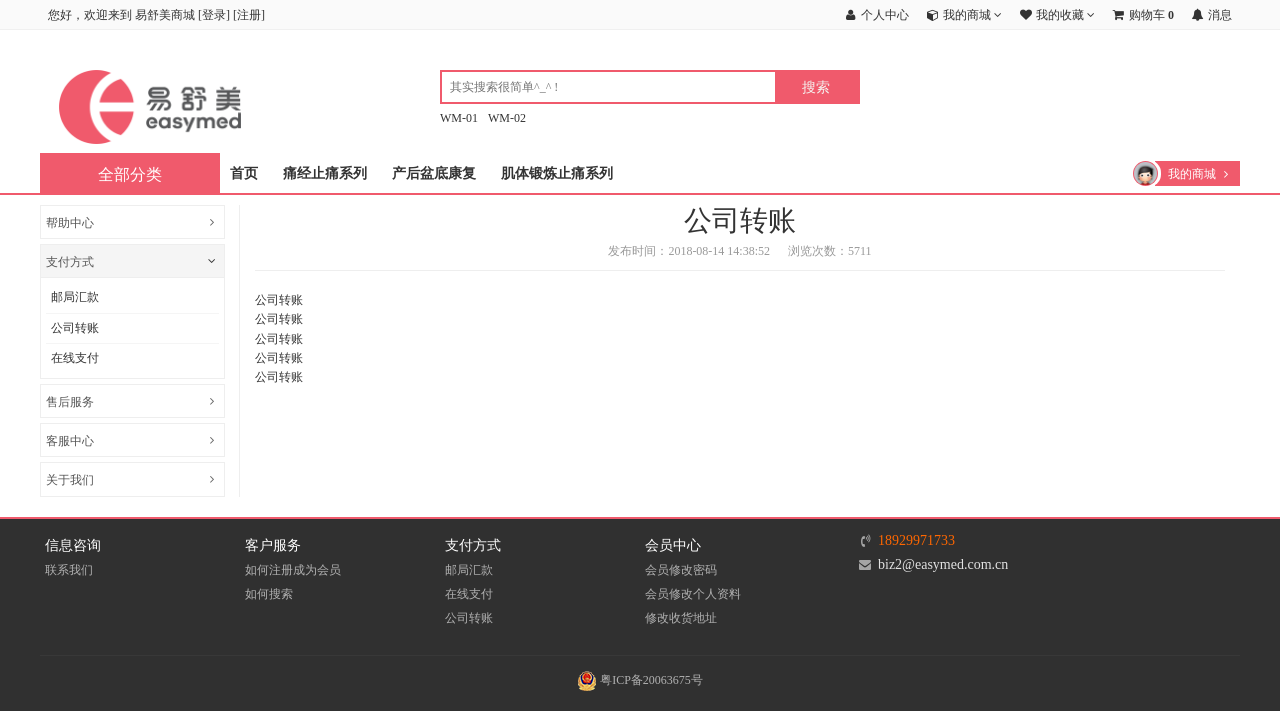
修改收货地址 (681, 618)
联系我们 (69, 570)
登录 (214, 15)
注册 (249, 15)
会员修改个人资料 (693, 594)
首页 (244, 173)
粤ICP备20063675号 (640, 680)
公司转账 (75, 328)
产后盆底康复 (434, 173)
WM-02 (507, 118)
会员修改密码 (681, 570)
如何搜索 (269, 594)
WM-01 (459, 118)
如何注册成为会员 (293, 570)
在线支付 (75, 358)
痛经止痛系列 (325, 173)
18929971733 (916, 540)
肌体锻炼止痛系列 (557, 173)
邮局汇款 (75, 297)
